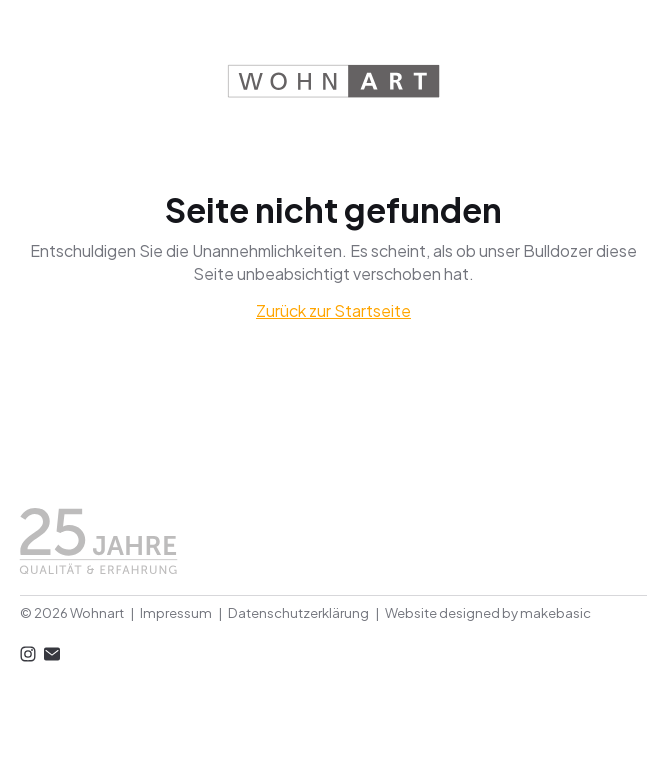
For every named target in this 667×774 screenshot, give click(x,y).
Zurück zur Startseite (333, 310)
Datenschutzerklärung (298, 612)
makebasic (555, 612)
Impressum (176, 612)
